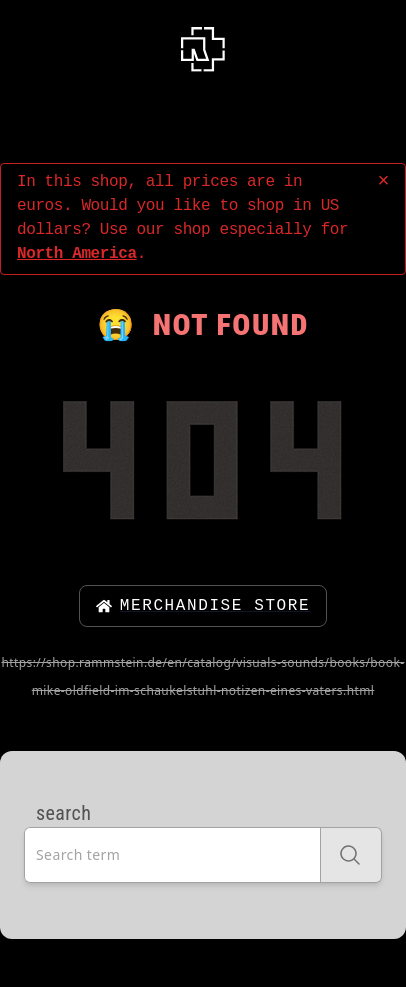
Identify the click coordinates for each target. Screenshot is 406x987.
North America (77, 254)
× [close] (383, 181)
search (63, 813)
